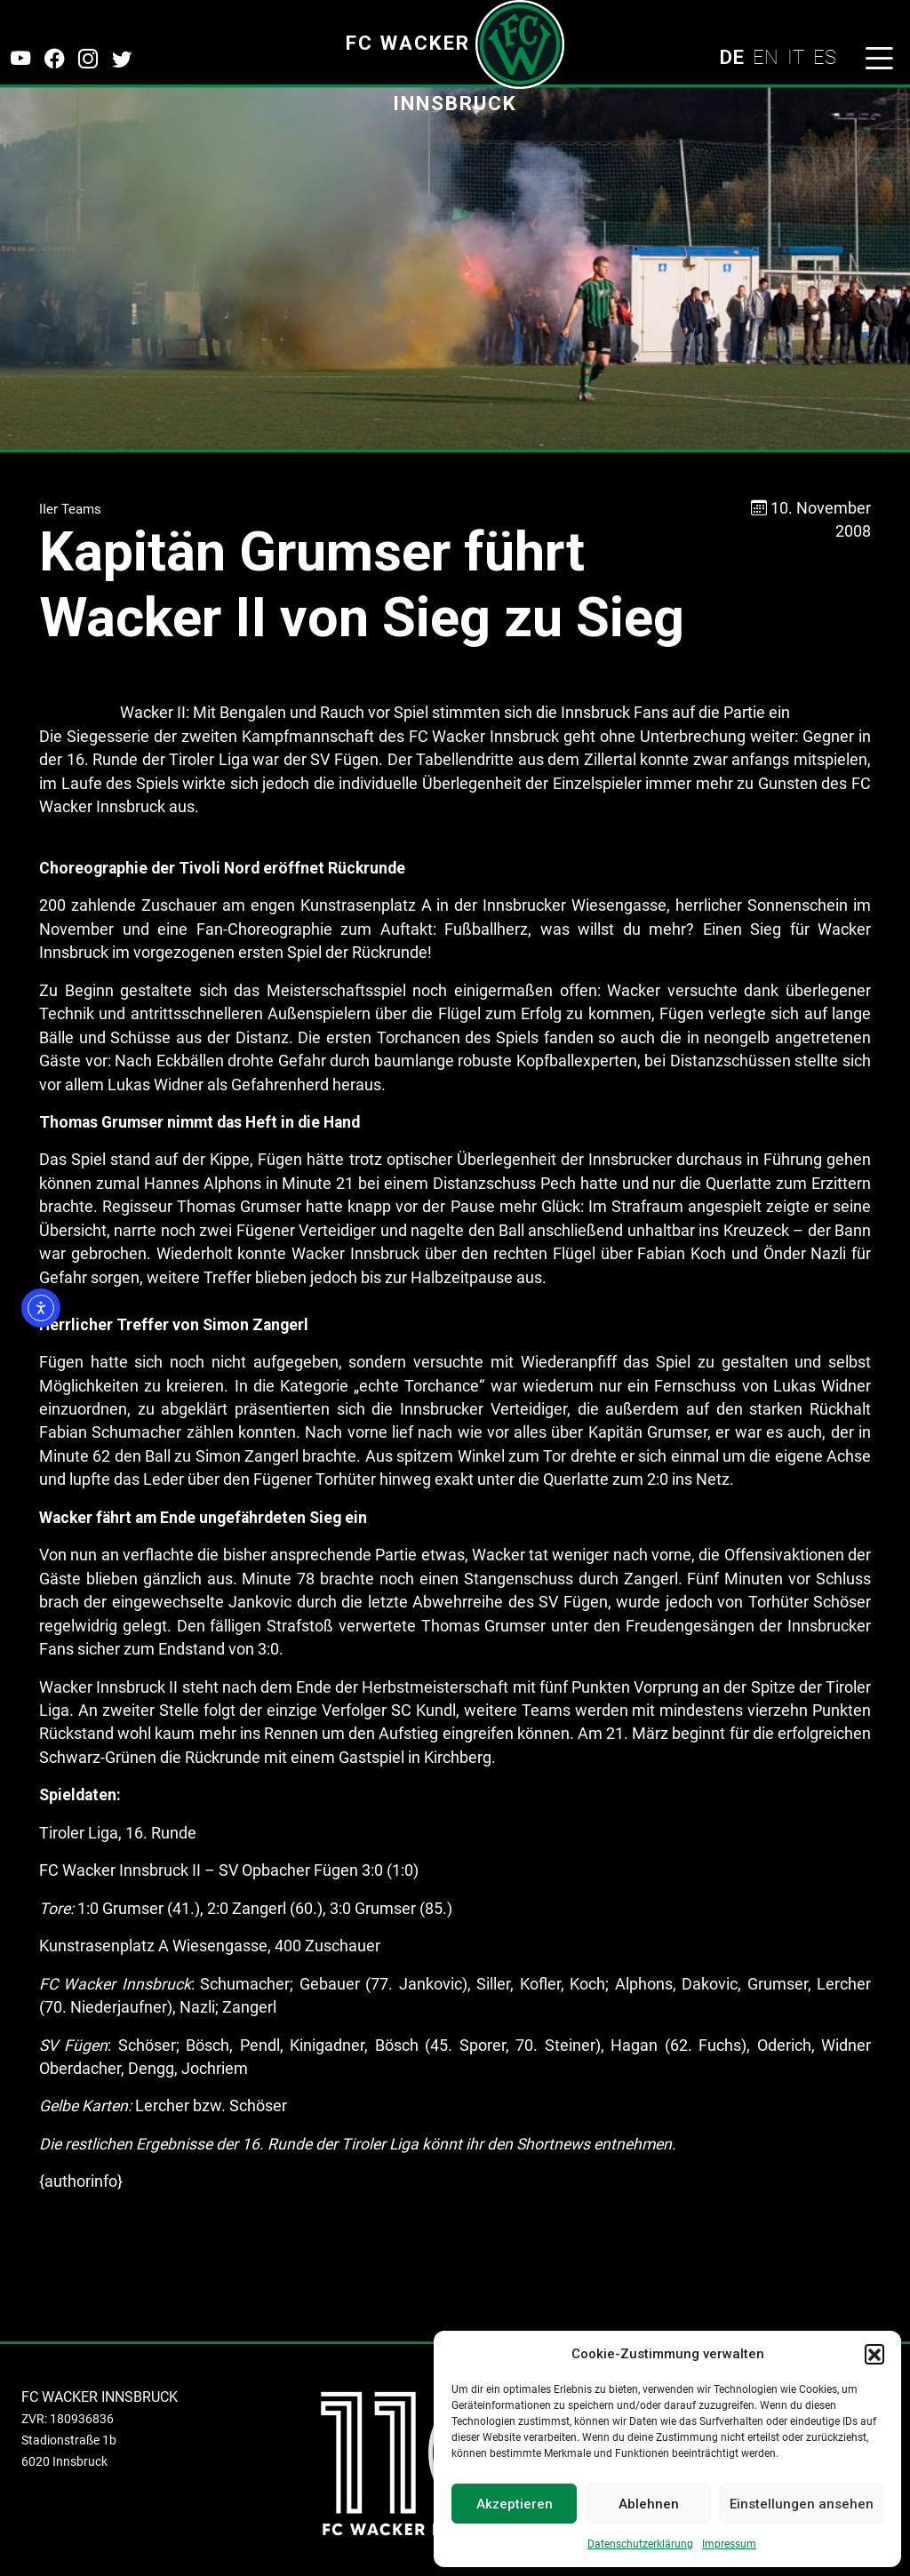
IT (795, 56)
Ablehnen (649, 2504)
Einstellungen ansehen (802, 2504)
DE (731, 56)
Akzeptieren (514, 2504)
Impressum (729, 2544)
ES (824, 56)
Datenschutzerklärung (640, 2544)
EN (765, 56)
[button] (874, 2354)
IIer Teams (70, 509)
